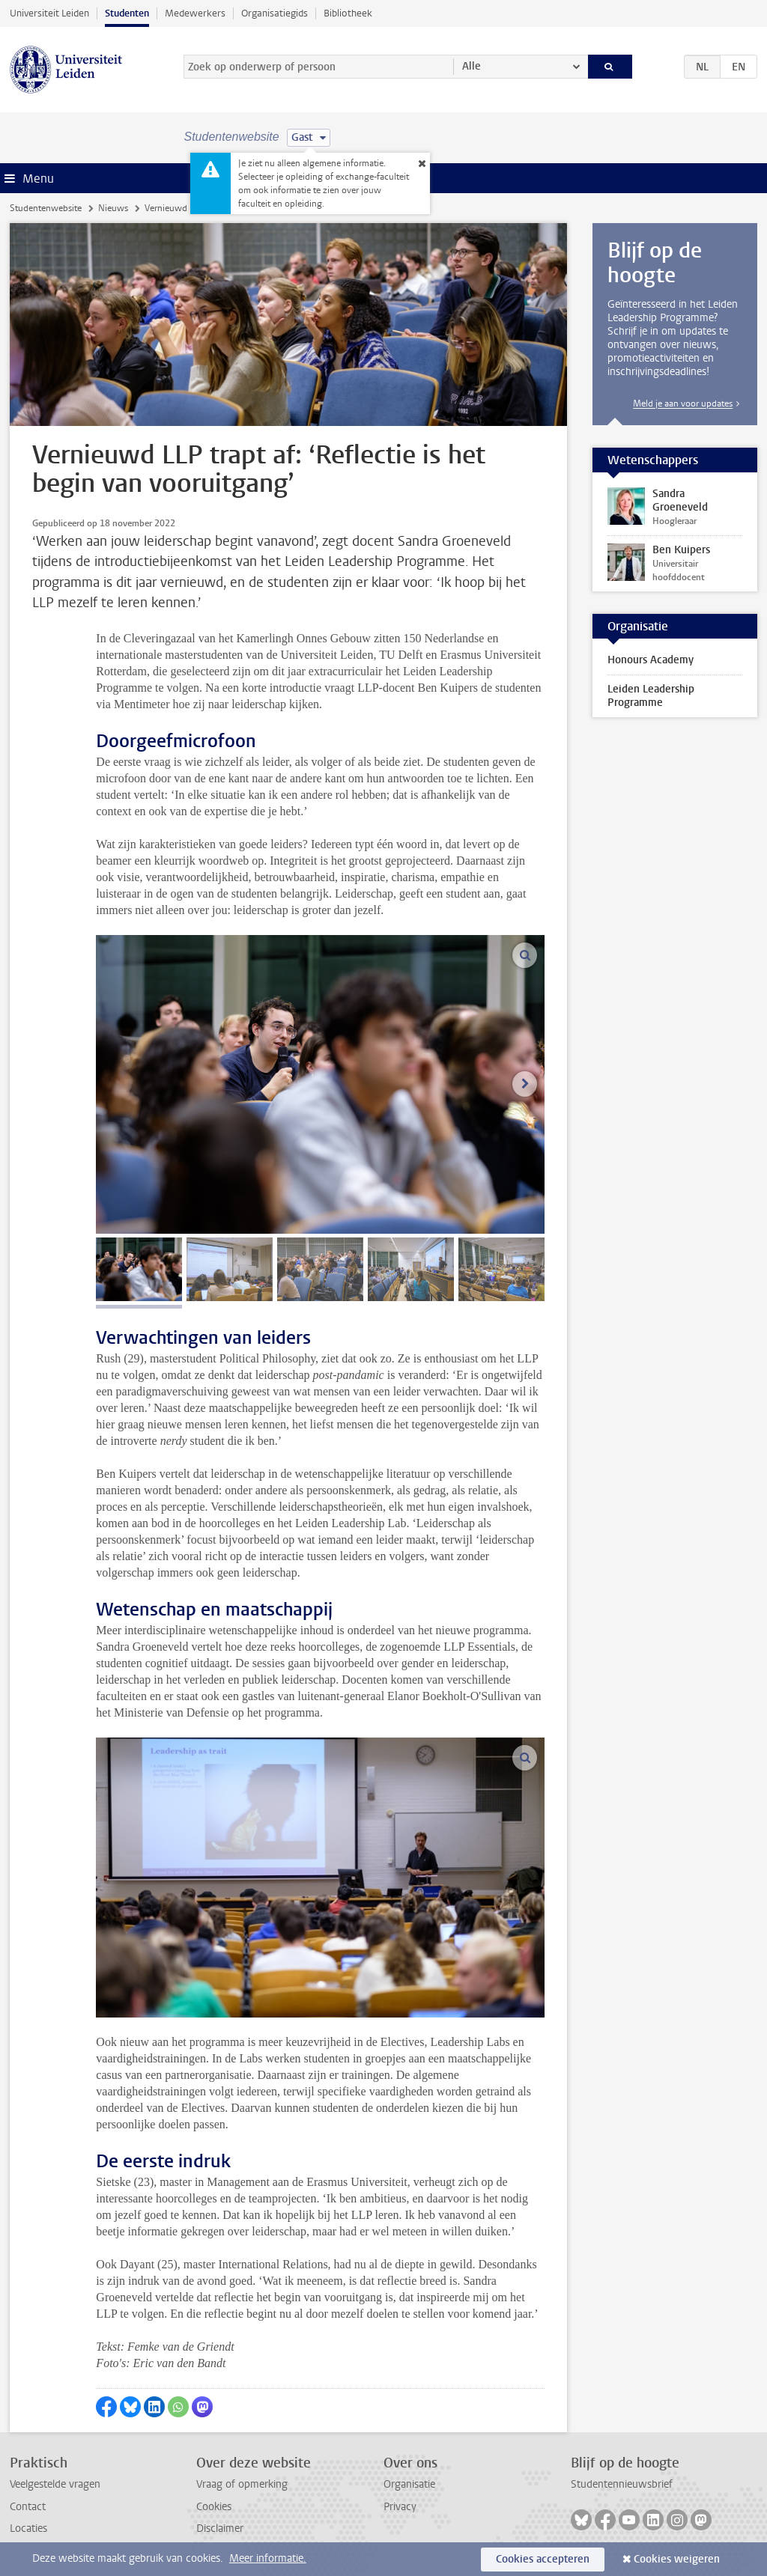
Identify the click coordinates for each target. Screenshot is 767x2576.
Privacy (400, 2507)
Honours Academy (650, 660)
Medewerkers (195, 13)
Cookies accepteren (542, 2559)
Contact (28, 2507)
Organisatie (409, 2484)
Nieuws (113, 208)
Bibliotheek (348, 13)
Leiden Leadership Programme (650, 696)
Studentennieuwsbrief (622, 2484)
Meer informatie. (267, 2558)
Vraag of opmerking (242, 2484)
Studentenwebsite (46, 208)
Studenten (127, 13)
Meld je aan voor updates (683, 403)
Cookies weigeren (677, 2559)
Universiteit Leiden (49, 13)
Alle (471, 66)
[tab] (139, 1269)
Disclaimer (219, 2528)
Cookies (213, 2507)
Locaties (28, 2528)
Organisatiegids (274, 13)
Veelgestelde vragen (55, 2484)
